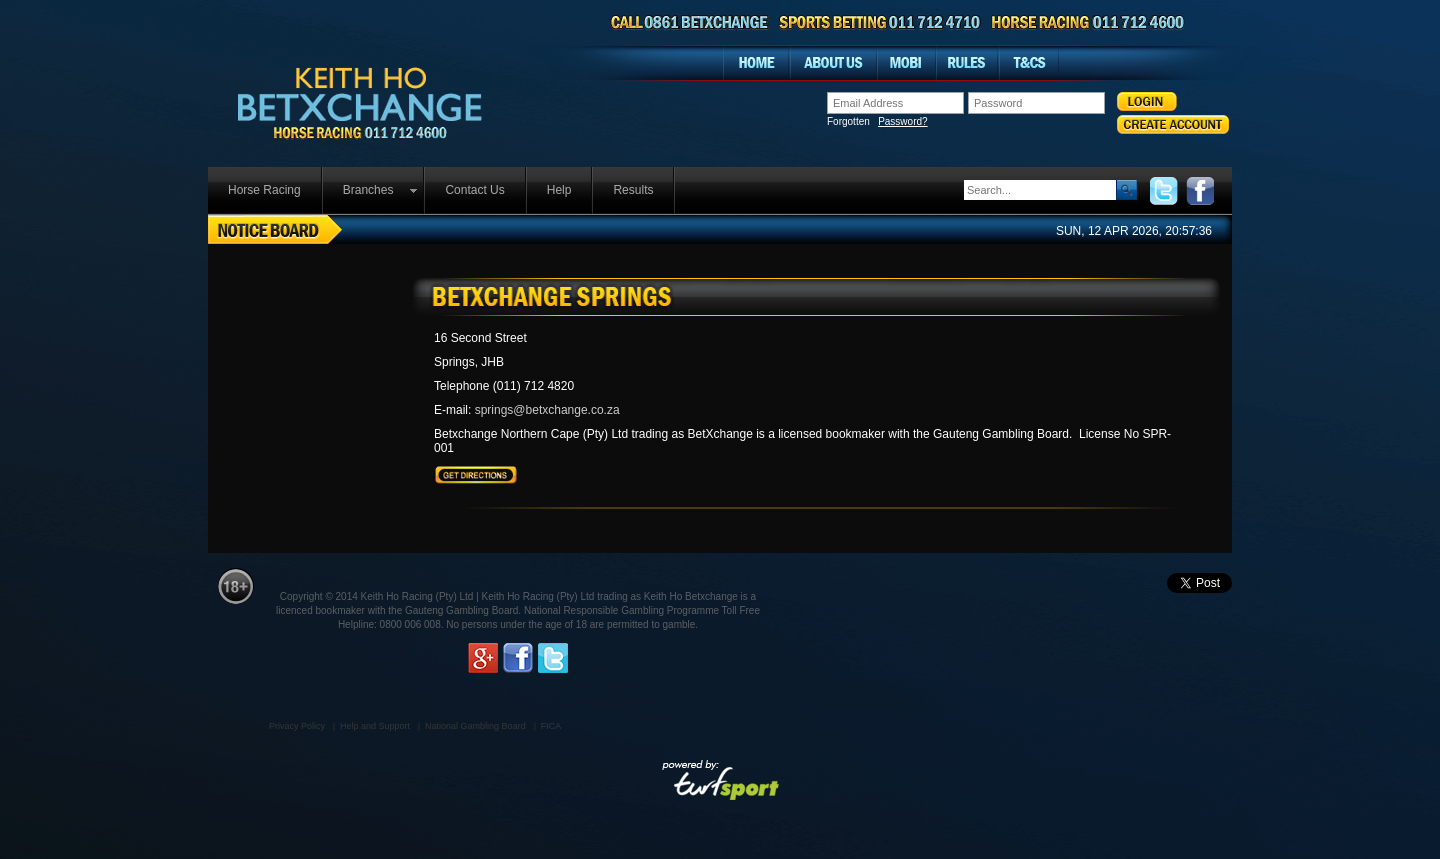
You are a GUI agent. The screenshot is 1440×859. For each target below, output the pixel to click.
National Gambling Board (475, 726)
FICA (551, 726)
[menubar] (441, 190)
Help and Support (375, 726)
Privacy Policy (297, 726)
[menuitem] (265, 190)
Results (633, 190)
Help (559, 190)
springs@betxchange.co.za (547, 410)
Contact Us (474, 190)
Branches (368, 190)
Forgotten (877, 122)
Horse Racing (264, 190)
